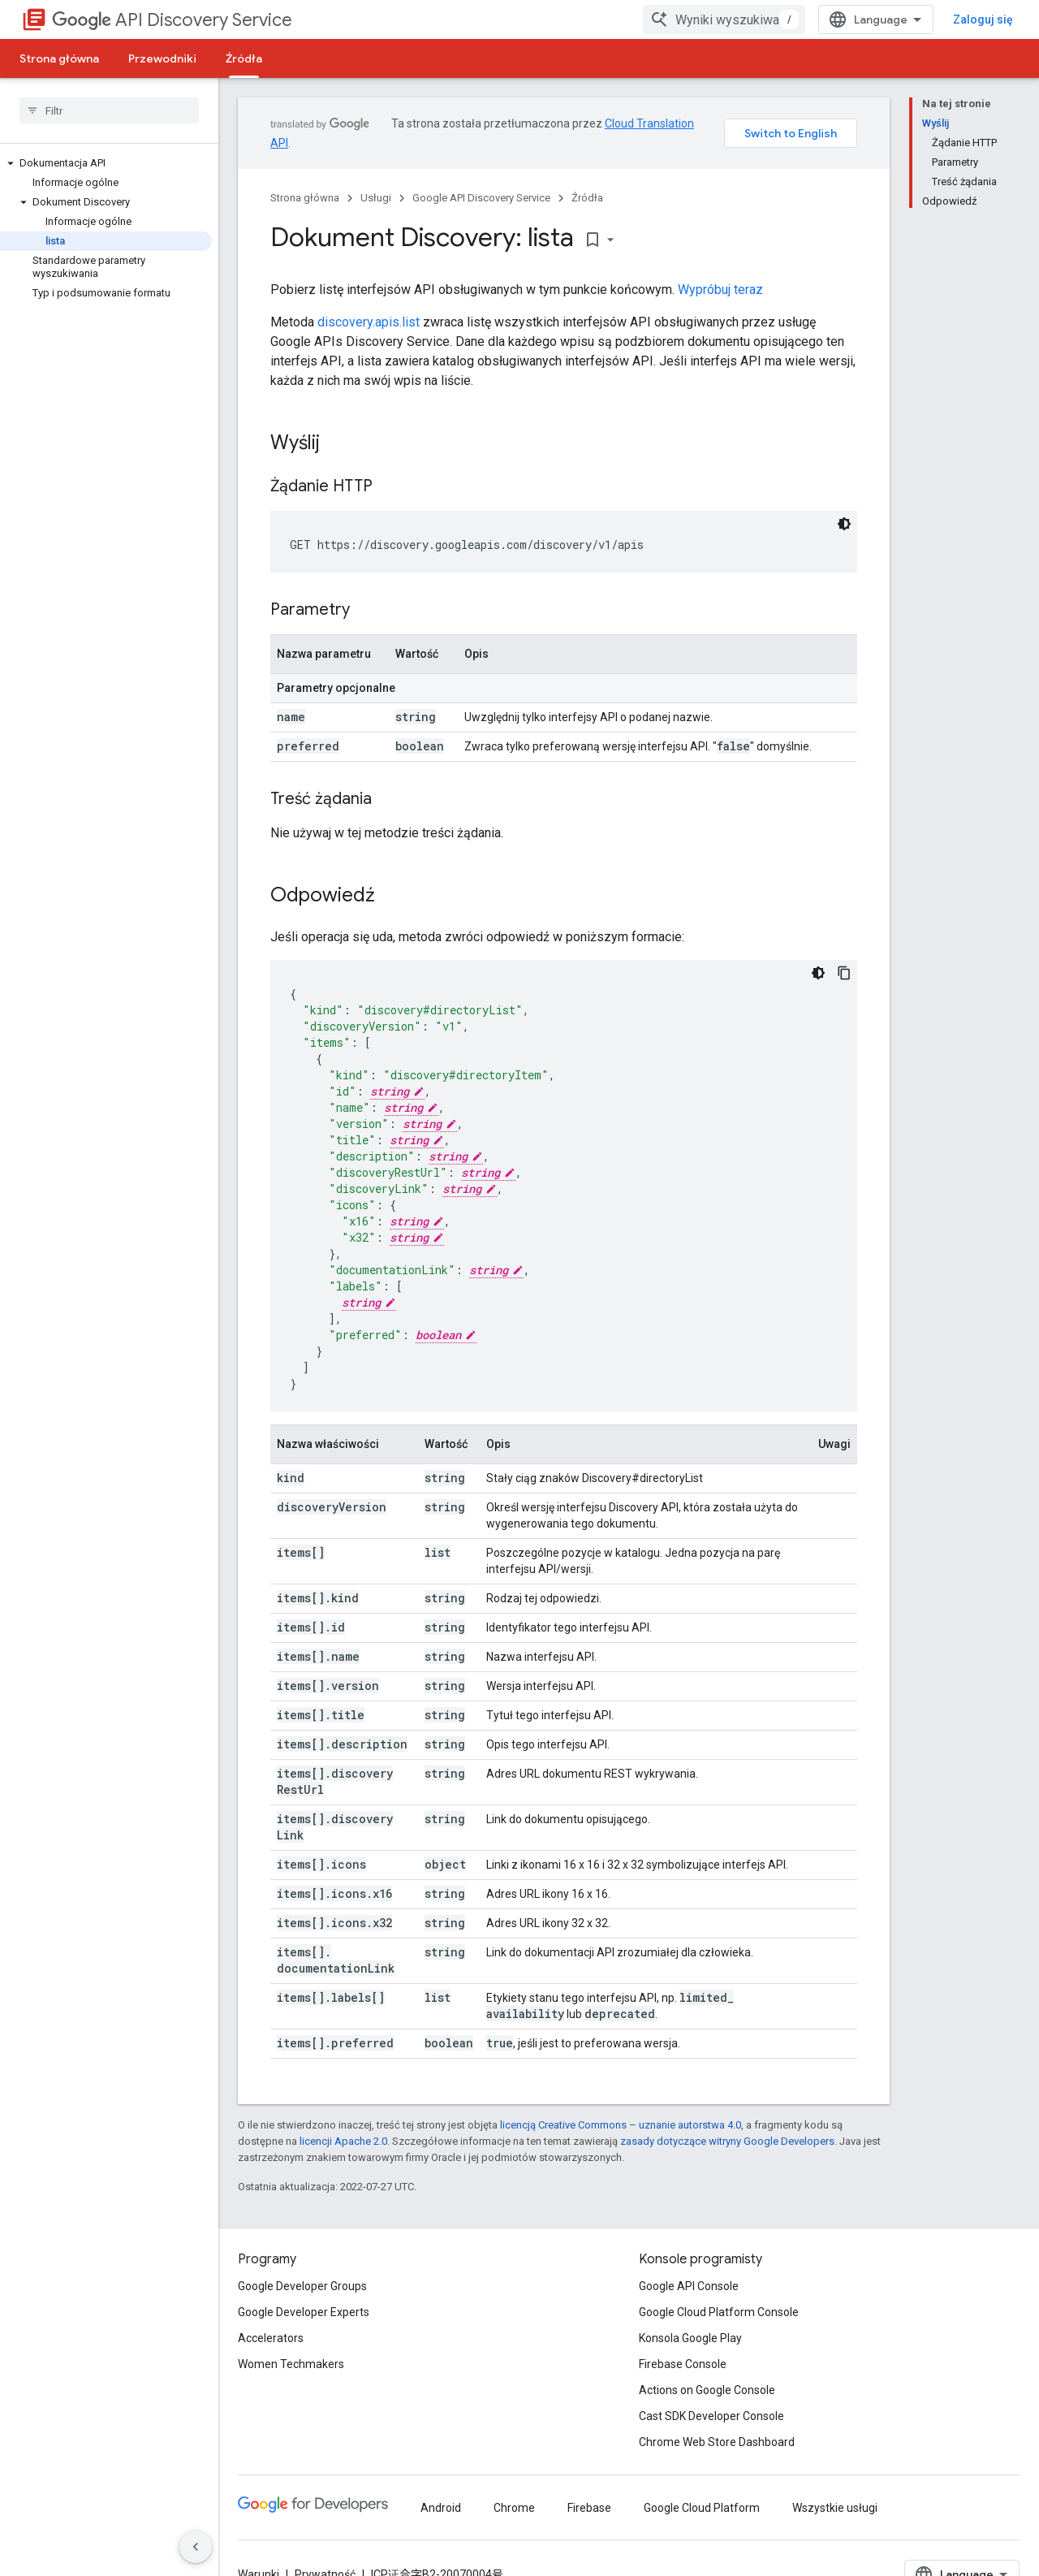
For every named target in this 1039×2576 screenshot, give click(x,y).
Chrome (514, 2507)
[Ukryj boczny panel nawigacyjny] (195, 2547)
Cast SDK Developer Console (711, 2416)
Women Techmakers (291, 2364)
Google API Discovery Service (481, 198)
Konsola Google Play (690, 2338)
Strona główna (59, 58)
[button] (106, 163)
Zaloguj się (983, 19)
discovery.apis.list (368, 322)
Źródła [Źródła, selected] (244, 58)
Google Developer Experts (303, 2312)
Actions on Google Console (707, 2390)
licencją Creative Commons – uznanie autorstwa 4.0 (620, 2125)
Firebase (589, 2507)
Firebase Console (682, 2364)
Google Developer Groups (302, 2286)
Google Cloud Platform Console (719, 2312)
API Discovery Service (172, 20)
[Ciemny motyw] (844, 524)
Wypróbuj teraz (720, 289)
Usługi (375, 198)
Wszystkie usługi (834, 2507)
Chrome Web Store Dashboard (717, 2442)
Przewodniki (162, 58)
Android (440, 2507)
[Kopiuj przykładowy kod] (844, 973)
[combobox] (724, 19)
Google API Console (689, 2286)
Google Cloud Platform (702, 2507)
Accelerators (271, 2338)
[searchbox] (109, 110)
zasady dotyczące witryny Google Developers (727, 2141)
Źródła (587, 198)
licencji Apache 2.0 (343, 2141)
